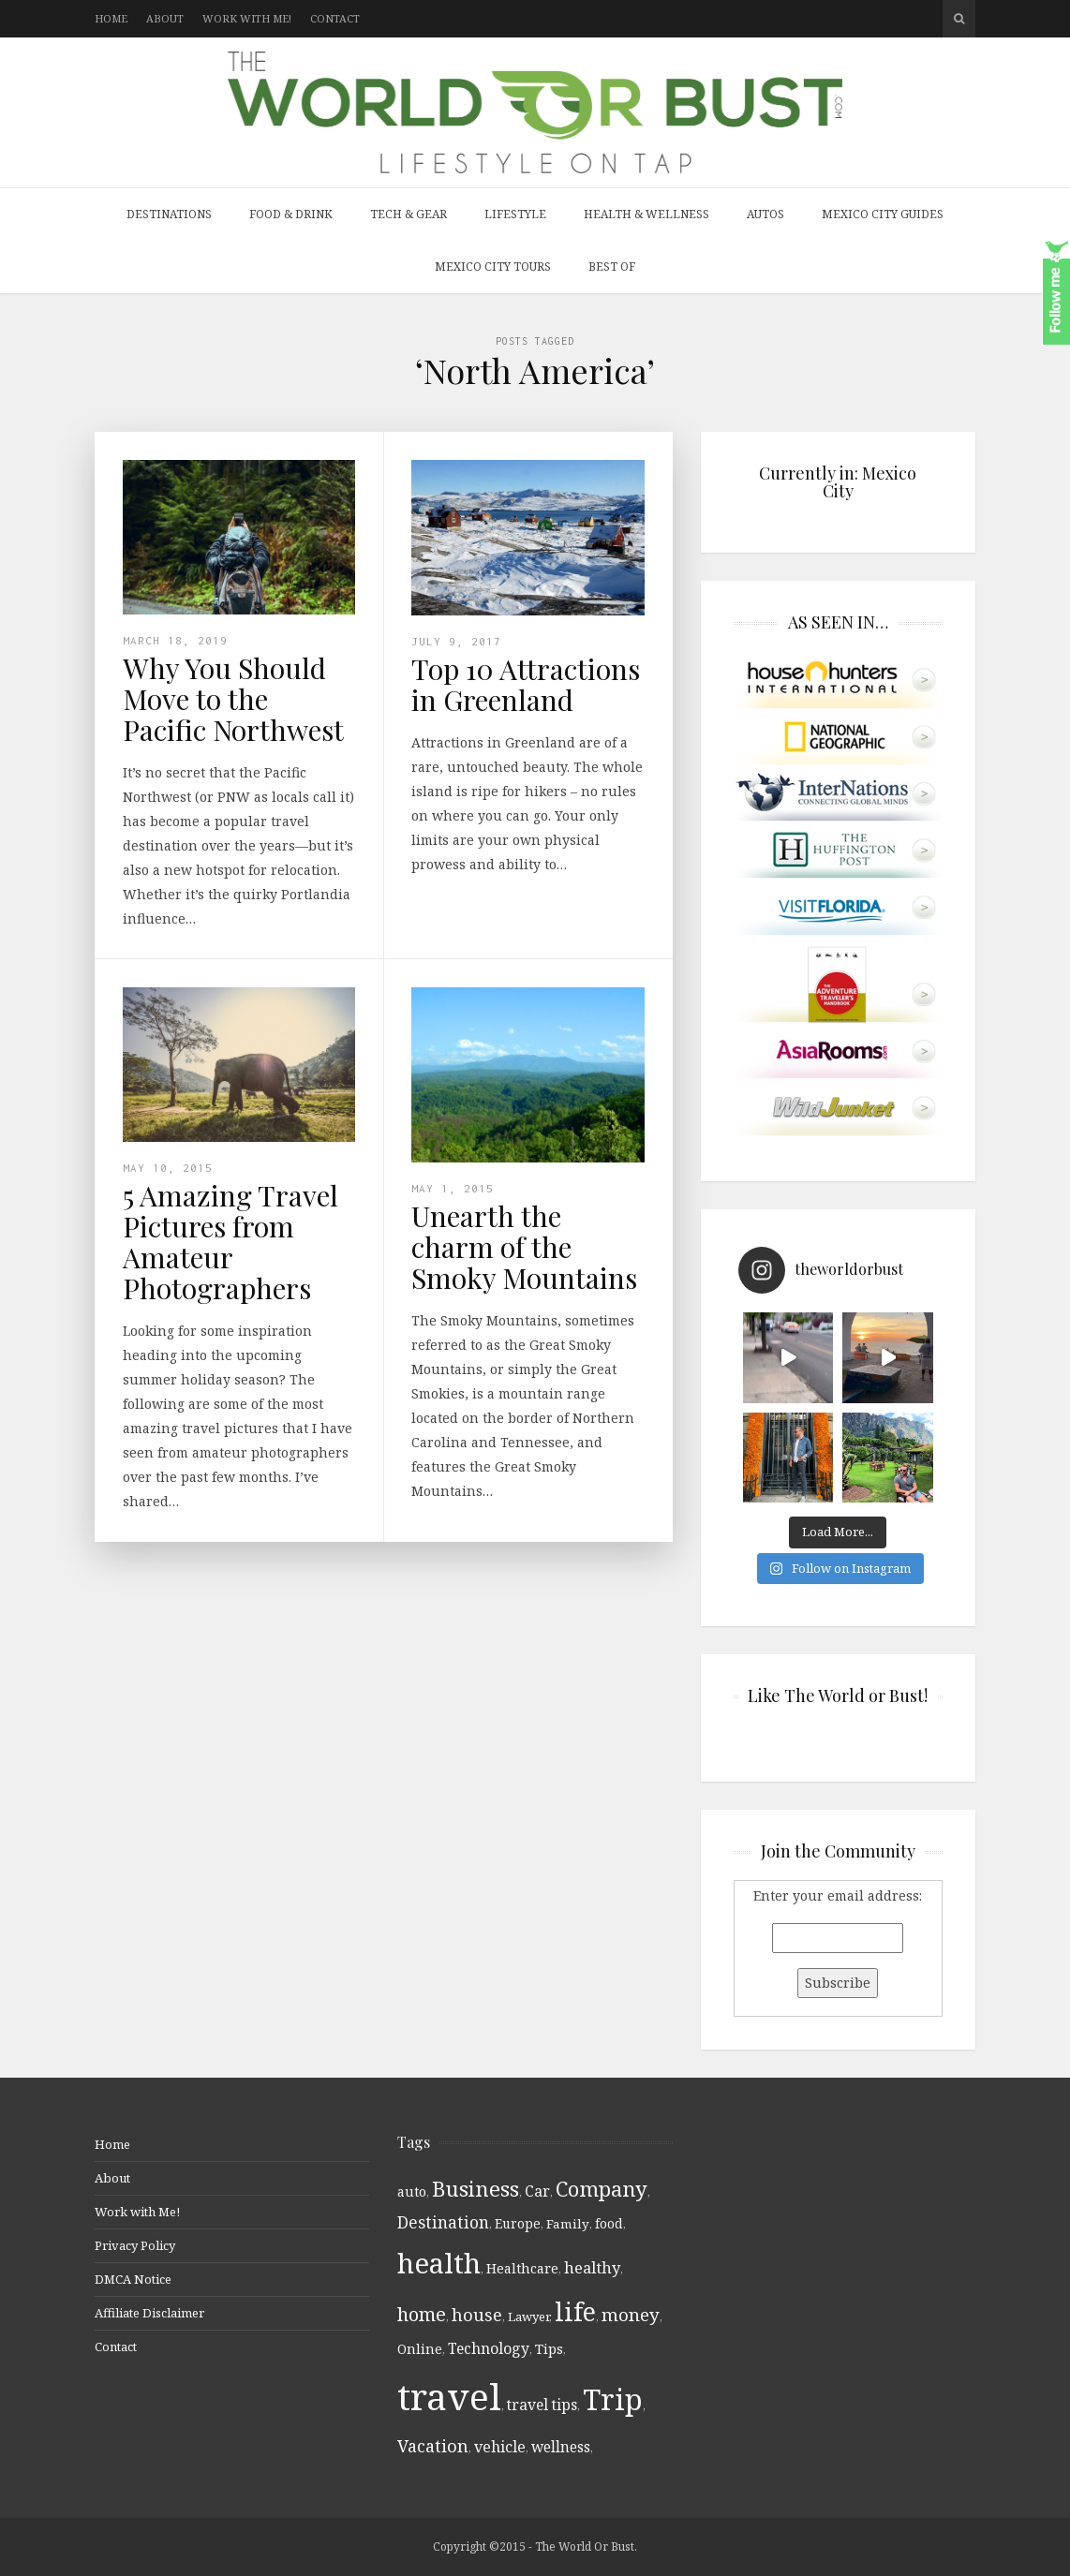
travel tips (542, 2404)
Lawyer (528, 2316)
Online (419, 2349)
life (575, 2311)
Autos (765, 214)
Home (111, 18)
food (609, 2223)
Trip (613, 2399)
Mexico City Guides (883, 214)
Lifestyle (515, 214)
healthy (592, 2267)
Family (567, 2223)
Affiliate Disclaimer (149, 2312)
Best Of (611, 266)
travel (449, 2396)
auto (411, 2191)
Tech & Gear (408, 214)
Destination (443, 2222)
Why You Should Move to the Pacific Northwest (233, 698)
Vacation (432, 2446)
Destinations (169, 214)
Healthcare (522, 2268)
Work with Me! (246, 18)
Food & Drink (291, 214)
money (631, 2314)
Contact (335, 18)
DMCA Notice (133, 2279)
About (165, 18)
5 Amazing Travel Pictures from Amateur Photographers (230, 1242)
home (421, 2314)
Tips (549, 2348)
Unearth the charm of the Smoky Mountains (524, 1246)
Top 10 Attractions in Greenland (525, 684)
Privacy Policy (135, 2245)
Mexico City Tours (493, 266)
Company (601, 2188)
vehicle (500, 2446)
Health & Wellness (646, 214)
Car (537, 2191)
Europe (518, 2223)
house (477, 2314)
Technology (488, 2348)
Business (475, 2188)
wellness (560, 2446)
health (439, 2263)
